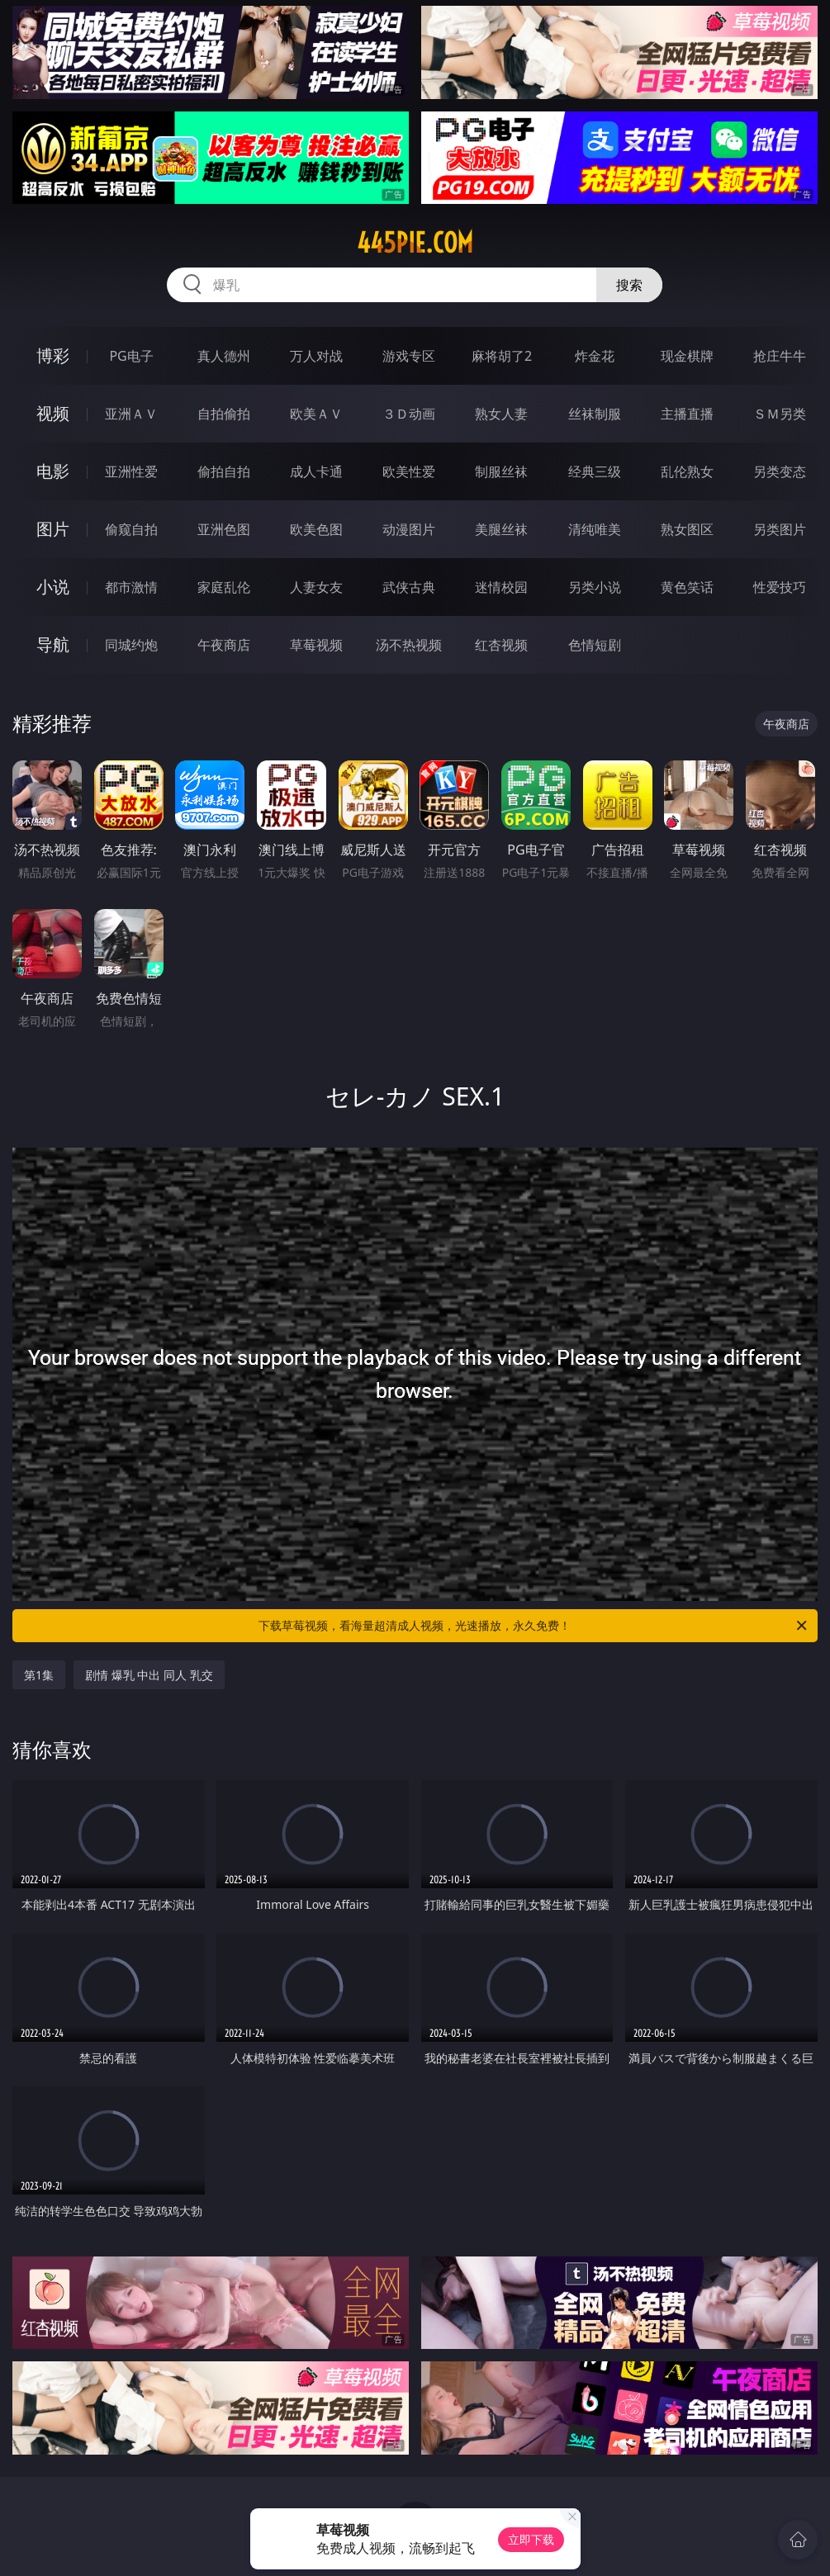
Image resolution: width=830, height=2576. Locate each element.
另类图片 (779, 529)
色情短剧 (594, 645)
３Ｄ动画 (408, 414)
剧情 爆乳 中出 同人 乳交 (149, 1675)
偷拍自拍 (223, 471)
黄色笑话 (687, 587)
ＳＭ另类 (779, 414)
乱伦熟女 (687, 471)
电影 (52, 471)
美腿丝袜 (501, 529)
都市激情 (131, 587)
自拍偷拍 (223, 414)
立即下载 (531, 2539)
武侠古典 (408, 587)
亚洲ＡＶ (131, 414)
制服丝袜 (501, 471)
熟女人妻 (501, 414)
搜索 (629, 285)
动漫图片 (408, 529)
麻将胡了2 (502, 356)
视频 (52, 413)
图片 (52, 529)
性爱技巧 (779, 587)
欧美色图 (316, 529)
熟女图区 (687, 529)
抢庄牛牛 (779, 356)
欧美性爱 (408, 471)
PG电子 (131, 356)
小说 (52, 586)
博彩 (52, 355)
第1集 (39, 1675)
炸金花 (594, 356)
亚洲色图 (223, 529)
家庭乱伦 (223, 587)
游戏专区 (408, 356)
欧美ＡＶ (316, 414)
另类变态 (779, 471)
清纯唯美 (594, 529)
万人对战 (316, 356)
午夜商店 (223, 645)
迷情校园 (501, 587)
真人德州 (223, 356)
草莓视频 (316, 645)
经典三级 (594, 471)
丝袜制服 (594, 414)
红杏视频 (501, 645)
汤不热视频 (409, 645)
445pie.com (415, 242)
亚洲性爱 (131, 471)
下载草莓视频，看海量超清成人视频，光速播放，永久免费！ (533, 1626)
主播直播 (687, 414)
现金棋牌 (687, 356)
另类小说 (594, 587)
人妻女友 (316, 587)
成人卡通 (316, 471)
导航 (52, 644)
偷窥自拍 (131, 529)
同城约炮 (131, 645)
